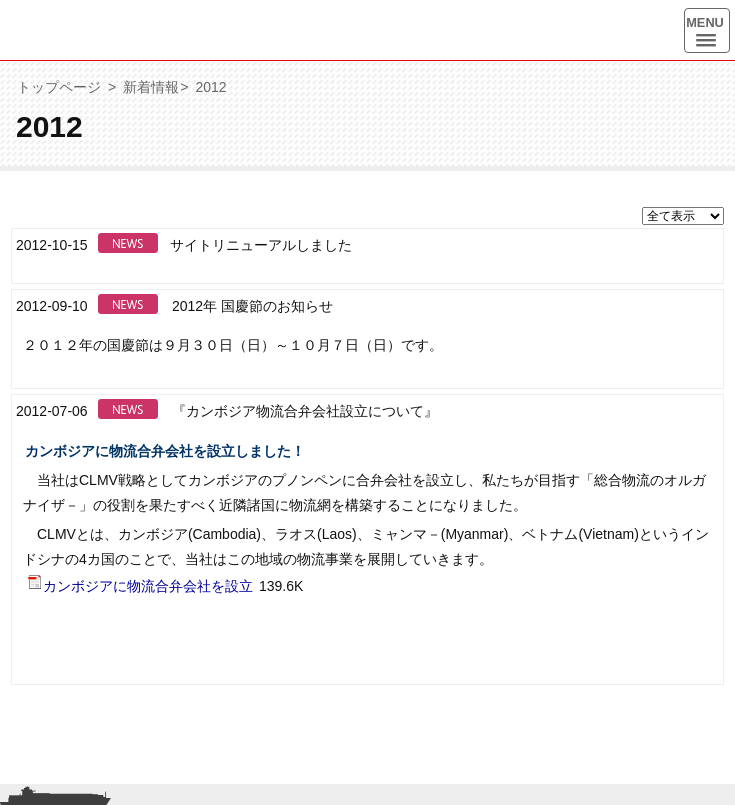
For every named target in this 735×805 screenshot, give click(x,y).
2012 (210, 87)
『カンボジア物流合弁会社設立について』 (305, 411)
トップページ (59, 87)
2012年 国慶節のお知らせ (252, 306)
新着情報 (151, 87)
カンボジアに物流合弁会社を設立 (140, 585)
